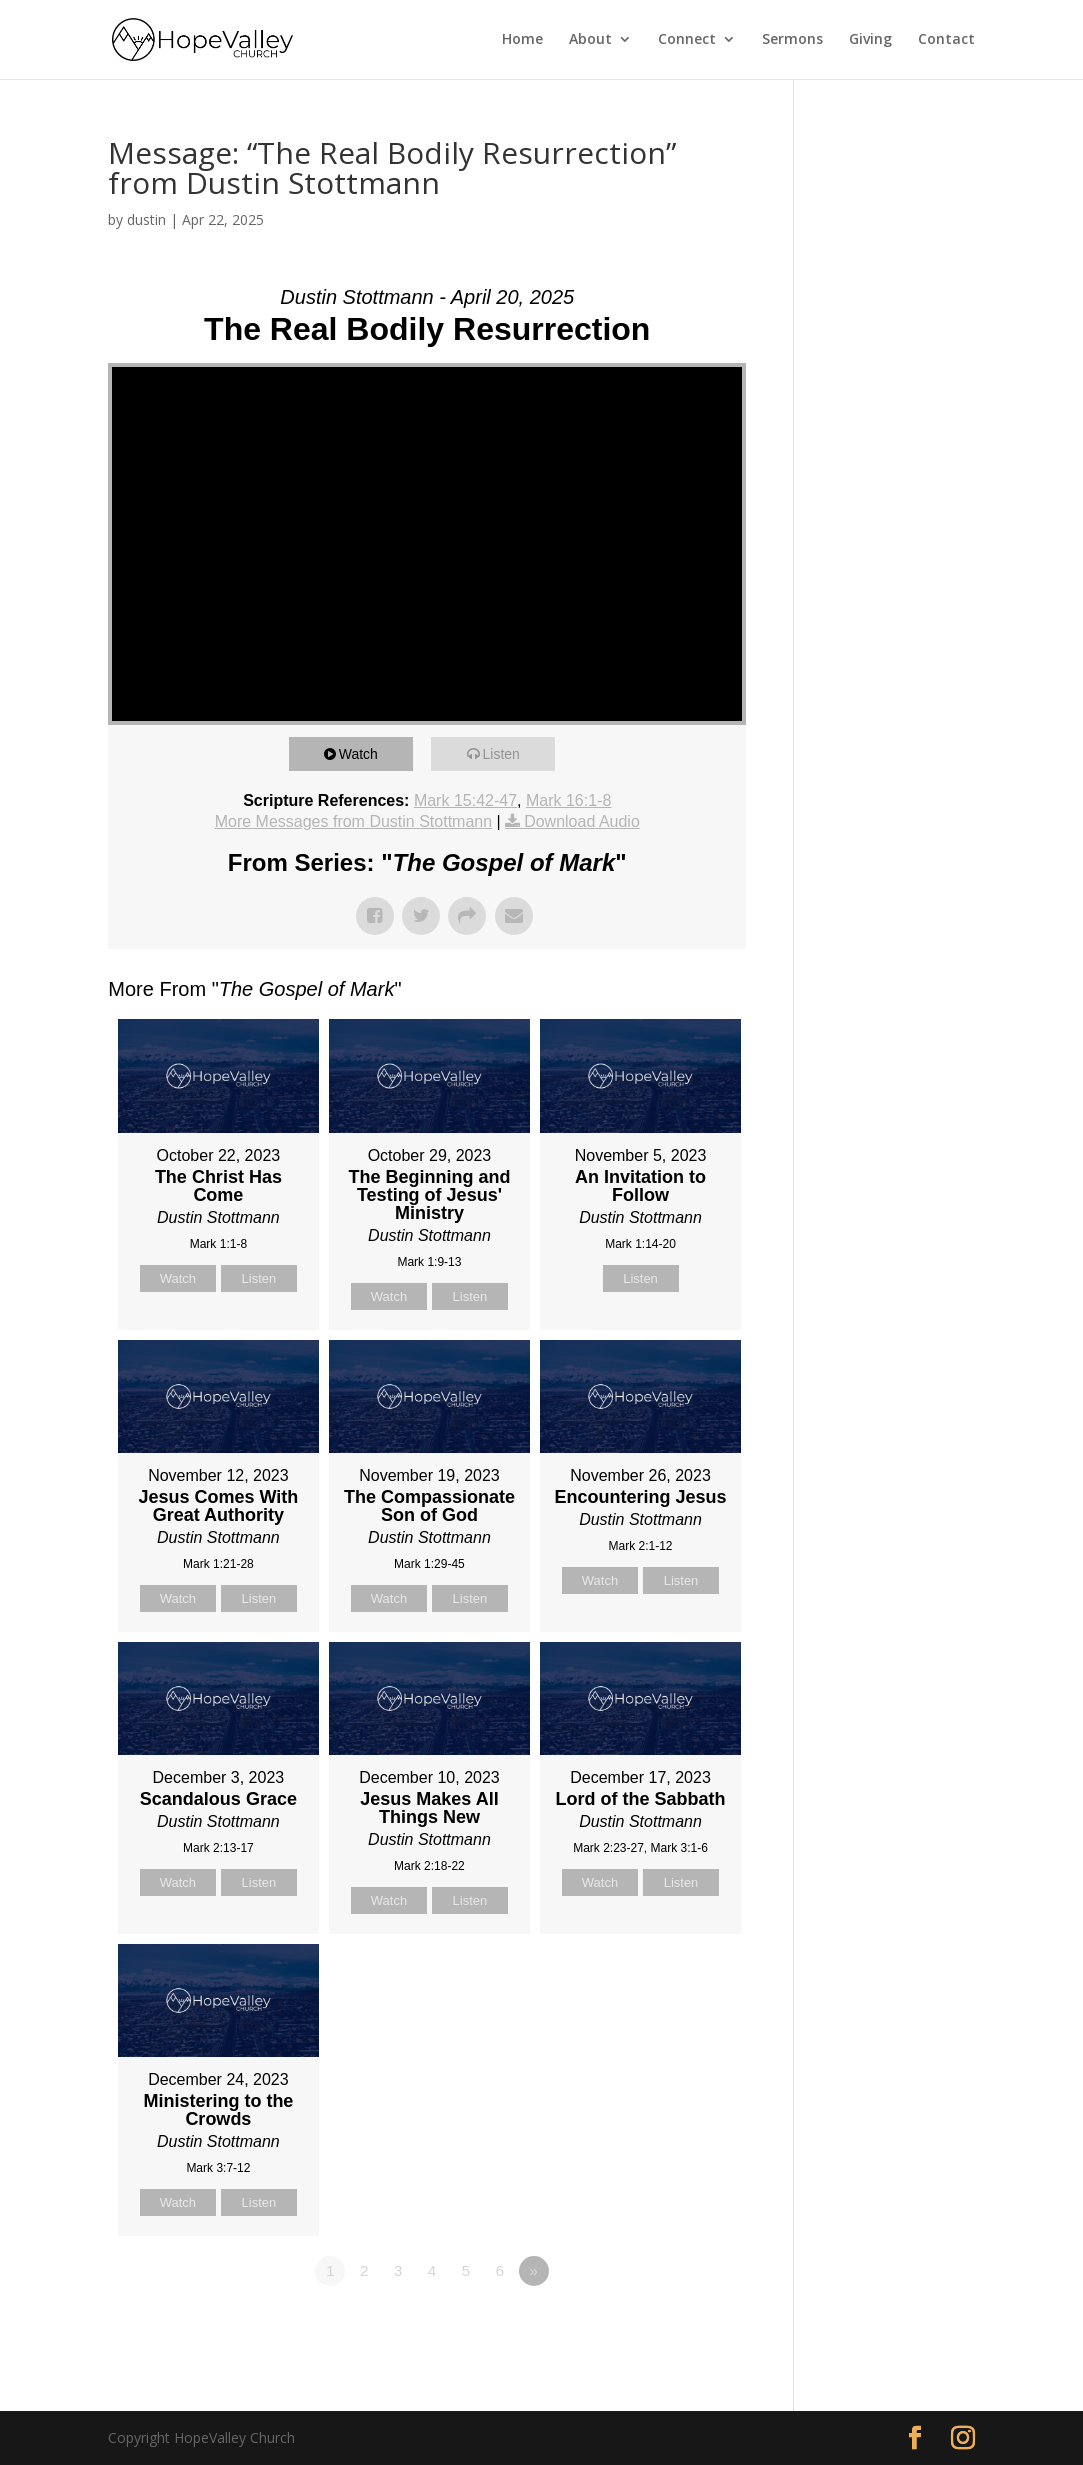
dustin (146, 219)
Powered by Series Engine (672, 2326)
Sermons (792, 41)
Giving (870, 41)
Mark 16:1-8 (568, 800)
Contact (946, 41)
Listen (507, 753)
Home (522, 41)
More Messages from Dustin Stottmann (353, 821)
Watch (365, 753)
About (590, 41)
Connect (687, 41)
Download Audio (582, 821)
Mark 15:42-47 (465, 800)
